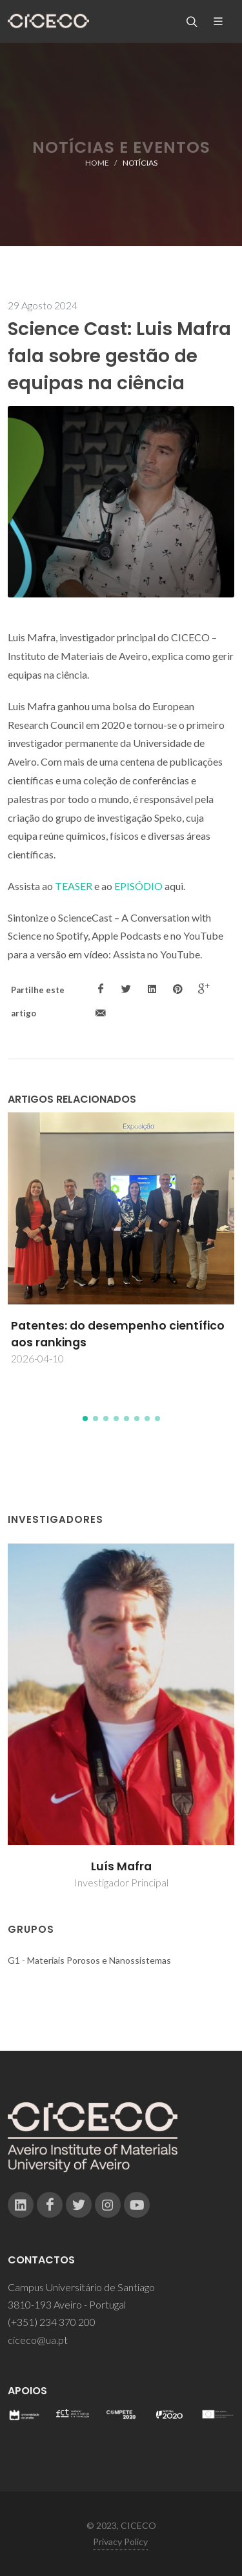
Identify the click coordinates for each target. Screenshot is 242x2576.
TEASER (73, 886)
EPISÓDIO (138, 886)
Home (97, 163)
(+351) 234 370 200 (52, 2322)
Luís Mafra (121, 1866)
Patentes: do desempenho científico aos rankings (118, 1334)
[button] (85, 1418)
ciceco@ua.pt (38, 2340)
